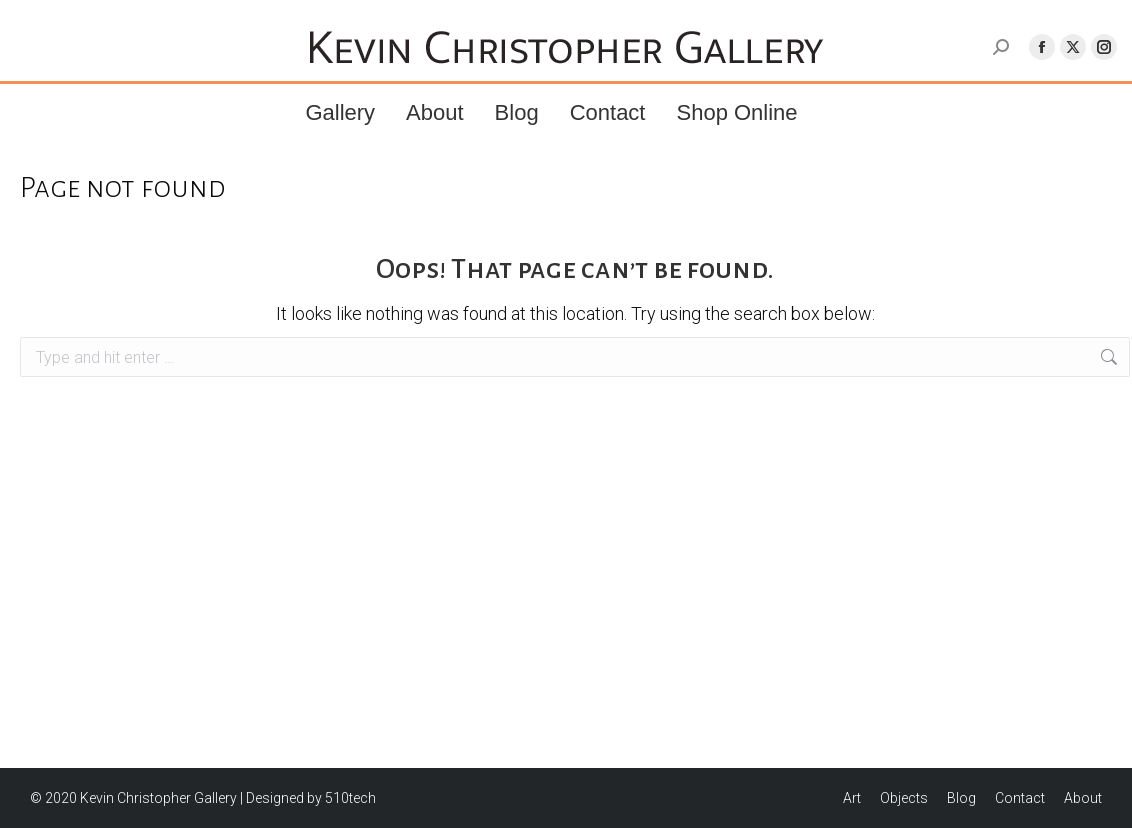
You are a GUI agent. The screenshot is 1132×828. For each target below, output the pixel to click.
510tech (350, 798)
